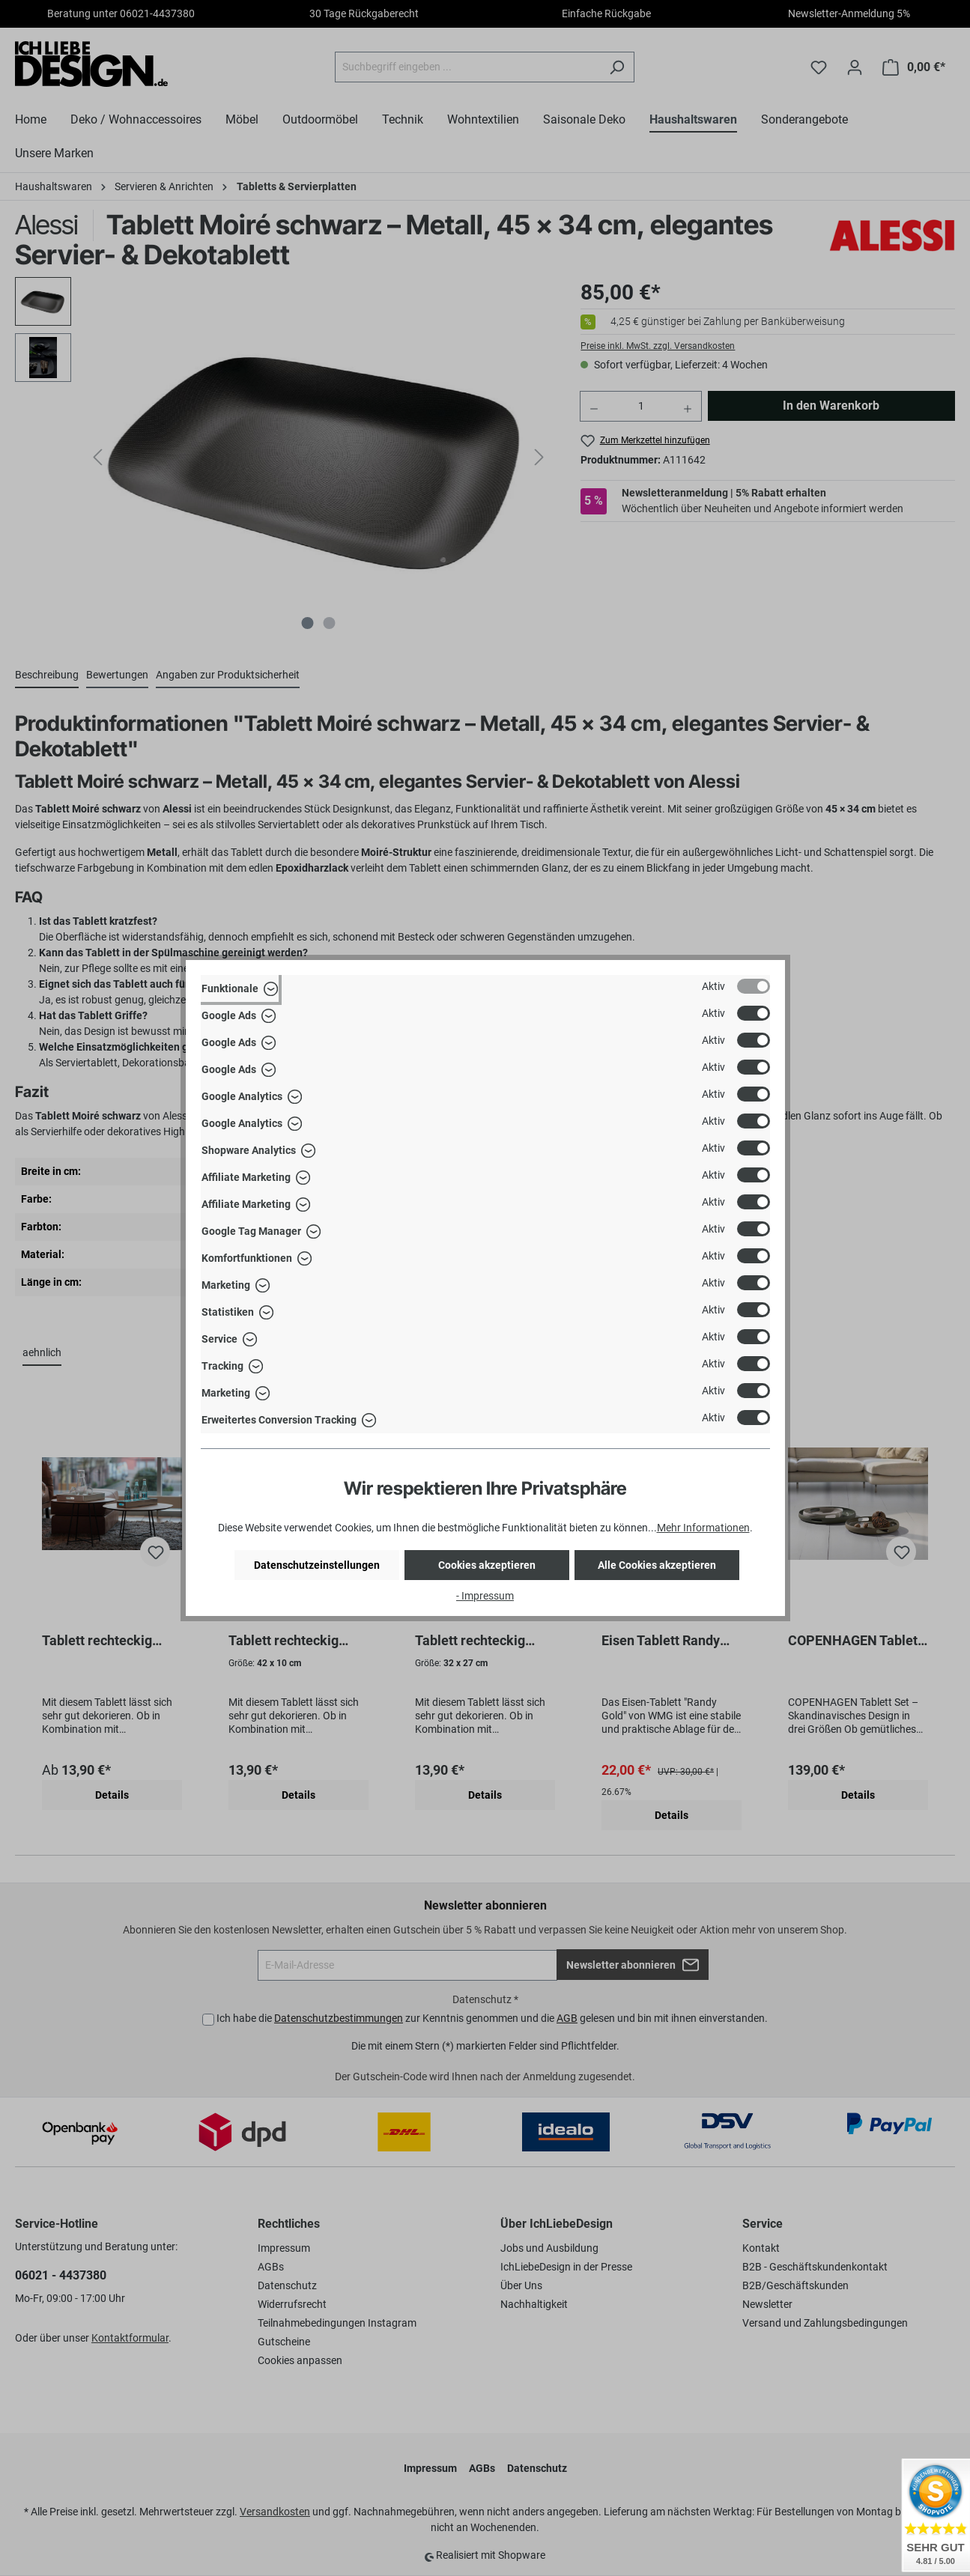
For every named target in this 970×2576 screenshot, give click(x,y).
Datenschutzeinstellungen (317, 1565)
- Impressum (485, 1596)
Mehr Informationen (703, 1528)
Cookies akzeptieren (487, 1565)
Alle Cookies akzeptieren (657, 1565)
